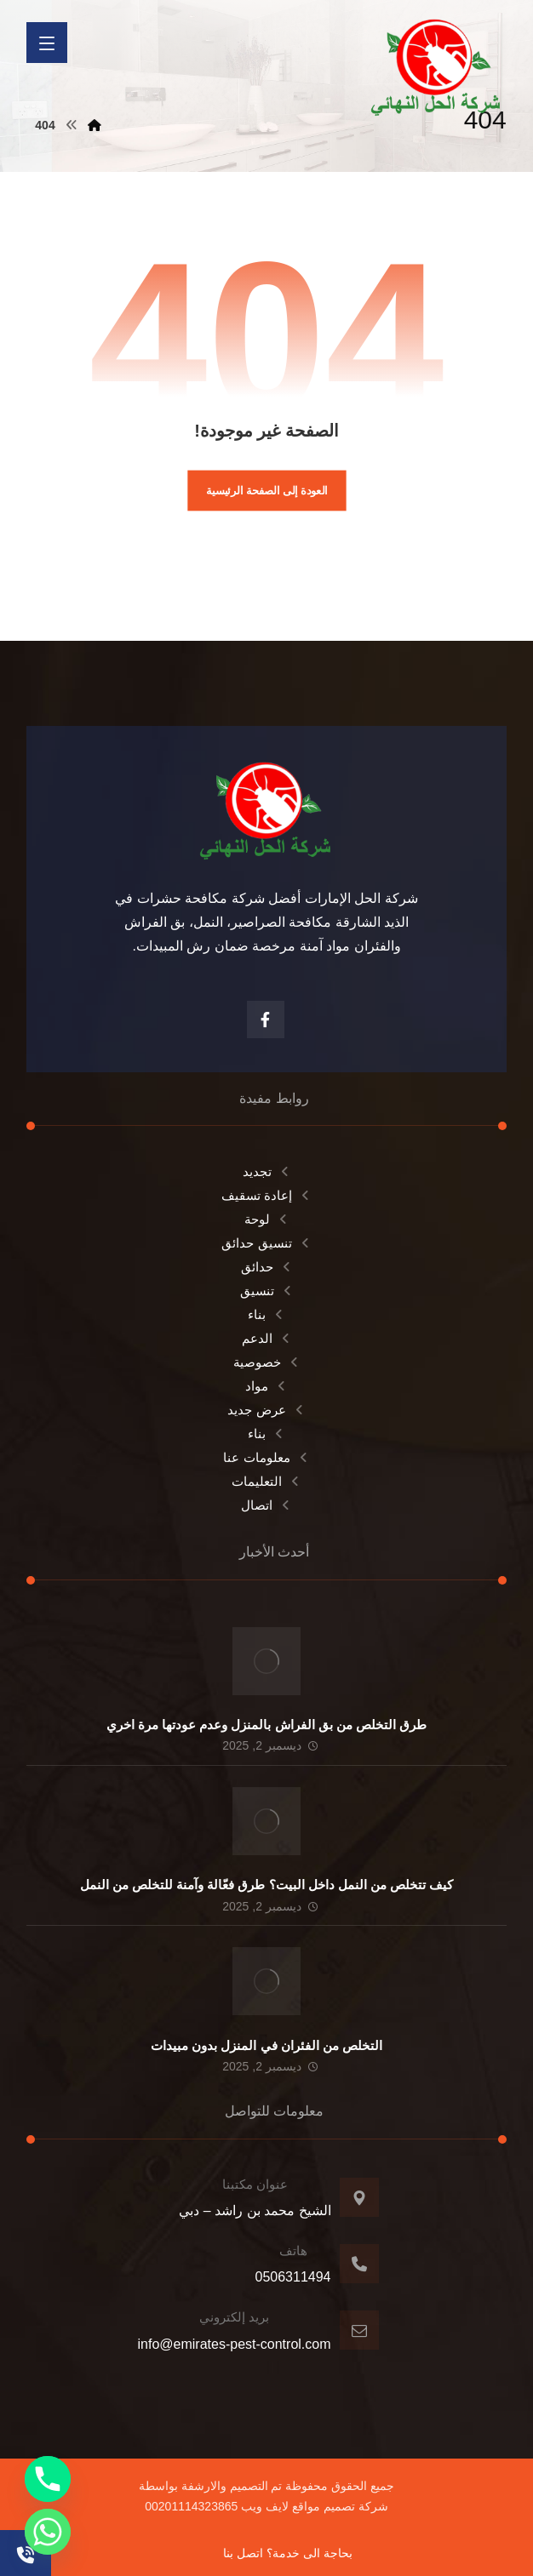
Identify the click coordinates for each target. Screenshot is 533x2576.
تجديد (267, 1171)
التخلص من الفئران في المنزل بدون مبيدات (266, 2045)
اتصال (266, 1505)
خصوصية (267, 1362)
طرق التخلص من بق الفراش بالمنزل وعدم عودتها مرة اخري (266, 1724)
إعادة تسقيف (266, 1195)
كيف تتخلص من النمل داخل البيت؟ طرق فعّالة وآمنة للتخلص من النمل (267, 1884)
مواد (266, 1386)
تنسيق (267, 1290)
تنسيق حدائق (266, 1243)
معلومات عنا (266, 1457)
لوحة (266, 1219)
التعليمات (266, 1481)
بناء (266, 1314)
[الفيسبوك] (265, 1019)
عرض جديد (266, 1409)
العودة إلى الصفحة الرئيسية (267, 490)
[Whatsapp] (48, 2532)
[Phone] (48, 2479)
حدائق (267, 1266)
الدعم (267, 1338)
